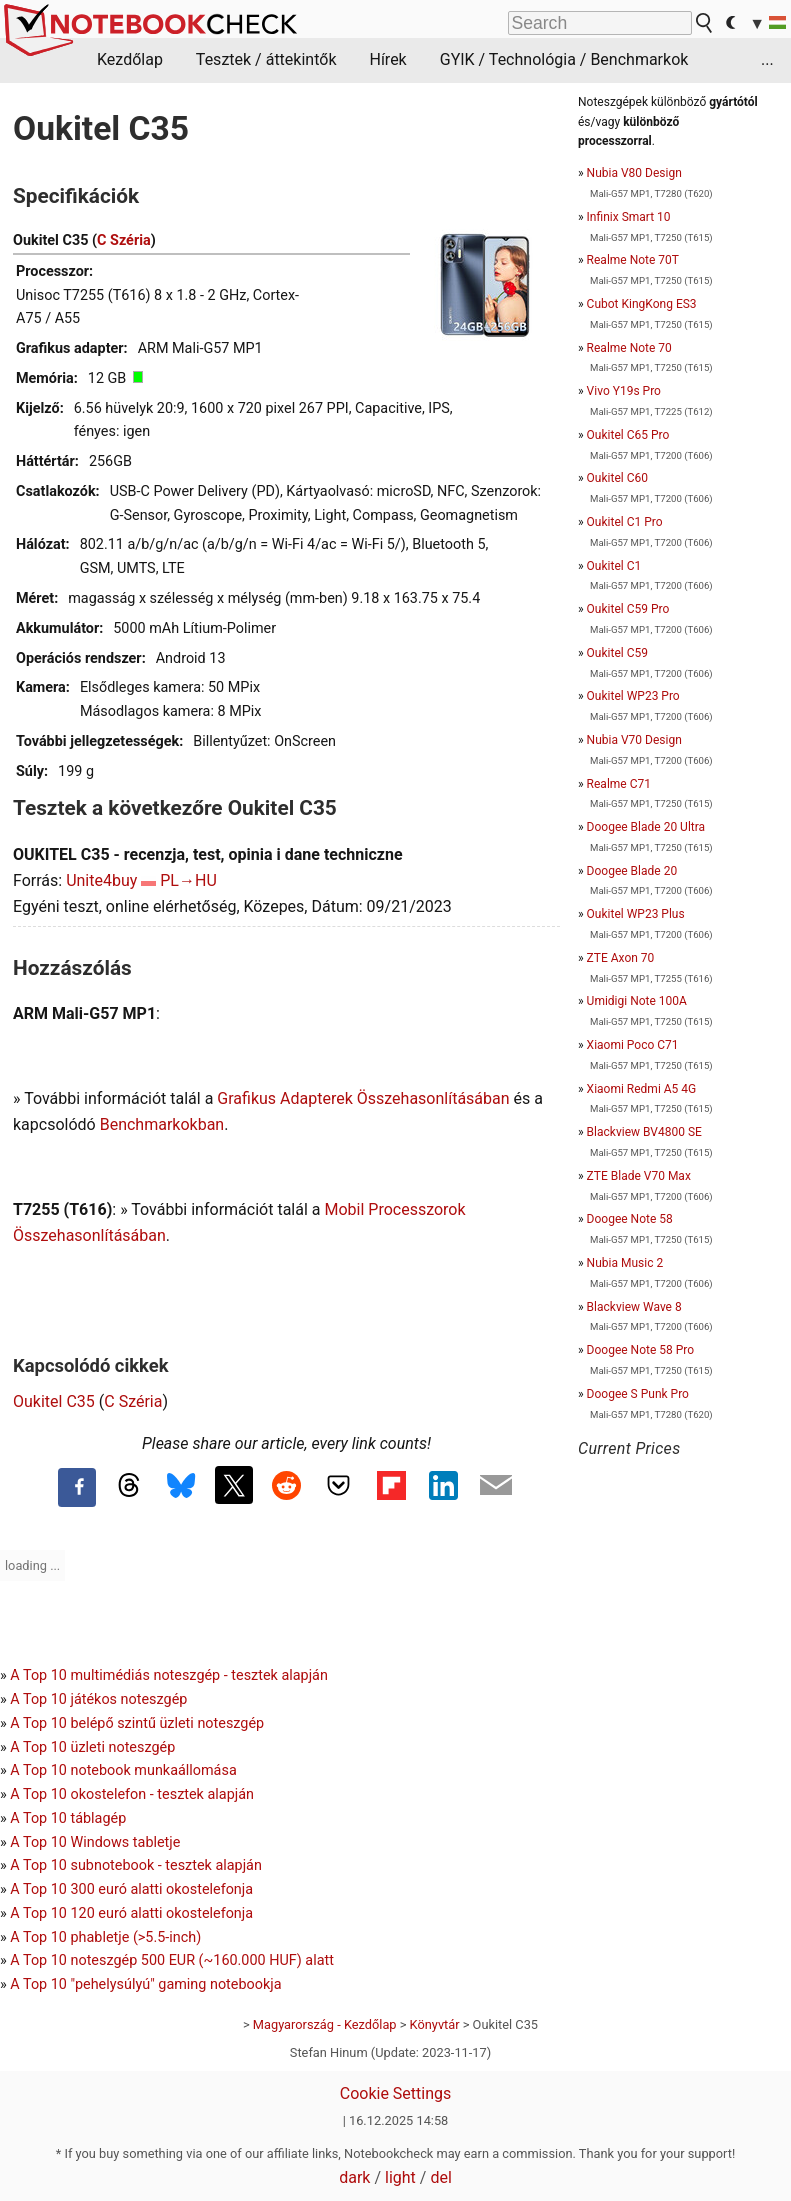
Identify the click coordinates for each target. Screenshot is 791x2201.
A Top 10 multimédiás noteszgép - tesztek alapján (169, 1675)
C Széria (124, 240)
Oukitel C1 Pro (625, 522)
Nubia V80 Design (634, 173)
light (400, 2177)
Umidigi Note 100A (637, 1001)
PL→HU (188, 880)
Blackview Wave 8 (634, 1307)
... (767, 59)
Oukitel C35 (54, 1401)
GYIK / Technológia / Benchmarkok (564, 59)
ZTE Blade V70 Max (639, 1176)
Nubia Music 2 (625, 1263)
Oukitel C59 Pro (628, 609)
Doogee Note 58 (630, 1219)
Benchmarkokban (162, 1124)
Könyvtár (435, 2024)
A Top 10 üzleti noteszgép (92, 1747)
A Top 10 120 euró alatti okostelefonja (131, 1913)
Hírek (387, 59)
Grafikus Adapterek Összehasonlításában (363, 1098)
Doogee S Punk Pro (638, 1394)
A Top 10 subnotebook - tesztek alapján (136, 1865)
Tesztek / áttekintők (266, 59)
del (440, 2177)
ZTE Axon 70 (621, 958)
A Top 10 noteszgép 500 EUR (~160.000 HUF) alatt (172, 1960)
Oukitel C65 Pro (628, 435)
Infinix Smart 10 (629, 217)
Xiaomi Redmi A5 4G (642, 1089)
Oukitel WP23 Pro (633, 696)
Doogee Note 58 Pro (641, 1350)
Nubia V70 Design (634, 740)
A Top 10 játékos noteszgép (98, 1699)
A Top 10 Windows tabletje (95, 1842)
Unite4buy (101, 880)
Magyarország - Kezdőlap (325, 2024)
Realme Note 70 (629, 348)
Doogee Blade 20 (632, 871)
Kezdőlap (130, 59)
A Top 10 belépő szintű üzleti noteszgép (137, 1723)
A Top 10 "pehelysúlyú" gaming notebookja (145, 1984)
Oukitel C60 (617, 478)
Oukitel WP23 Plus (636, 914)
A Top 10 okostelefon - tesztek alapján (132, 1794)
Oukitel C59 (617, 653)
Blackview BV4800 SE (644, 1132)
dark (354, 2177)
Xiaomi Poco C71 (633, 1045)
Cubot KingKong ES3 (642, 304)
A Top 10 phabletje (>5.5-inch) (105, 1937)
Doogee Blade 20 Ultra (646, 827)
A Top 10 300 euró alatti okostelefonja (131, 1889)
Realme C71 (619, 784)
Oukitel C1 (614, 566)
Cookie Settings (396, 2093)
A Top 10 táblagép (68, 1818)
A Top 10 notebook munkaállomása (123, 1770)
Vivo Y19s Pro (624, 391)
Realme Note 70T (633, 260)
